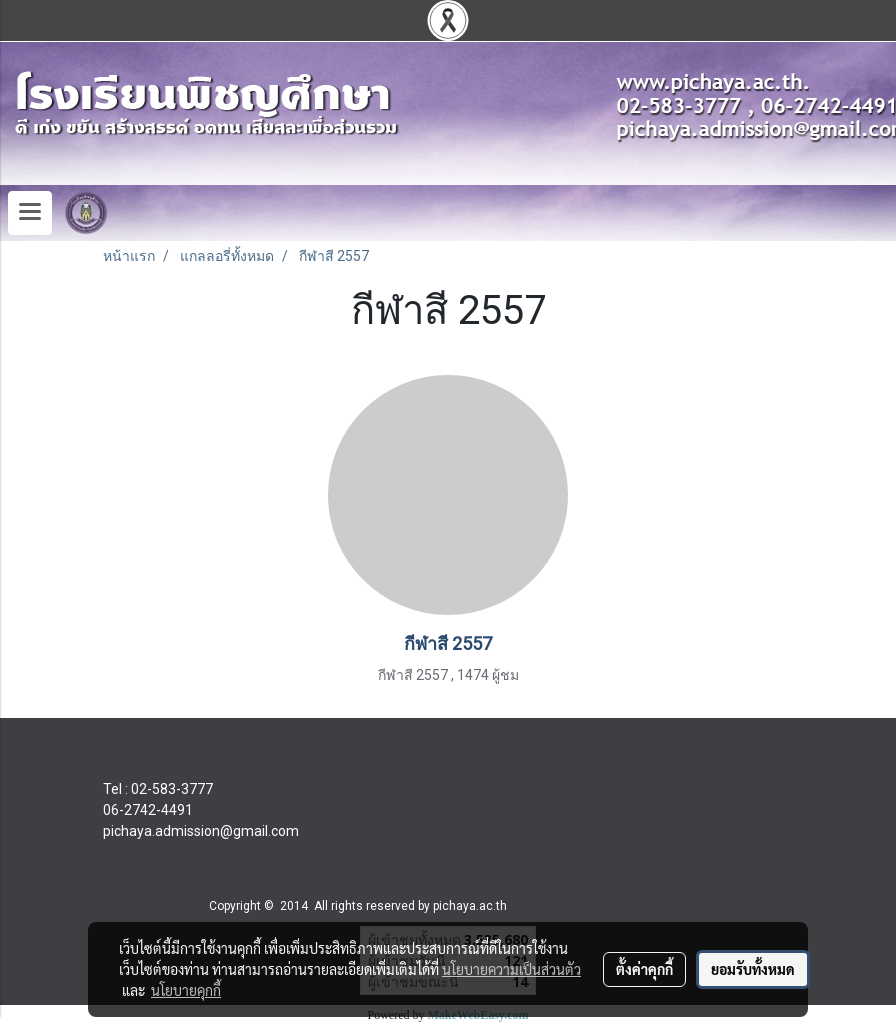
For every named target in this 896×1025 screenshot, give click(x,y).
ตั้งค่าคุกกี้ (644, 969)
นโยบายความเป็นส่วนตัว (511, 969)
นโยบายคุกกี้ (186, 990)
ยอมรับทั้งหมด (753, 969)
